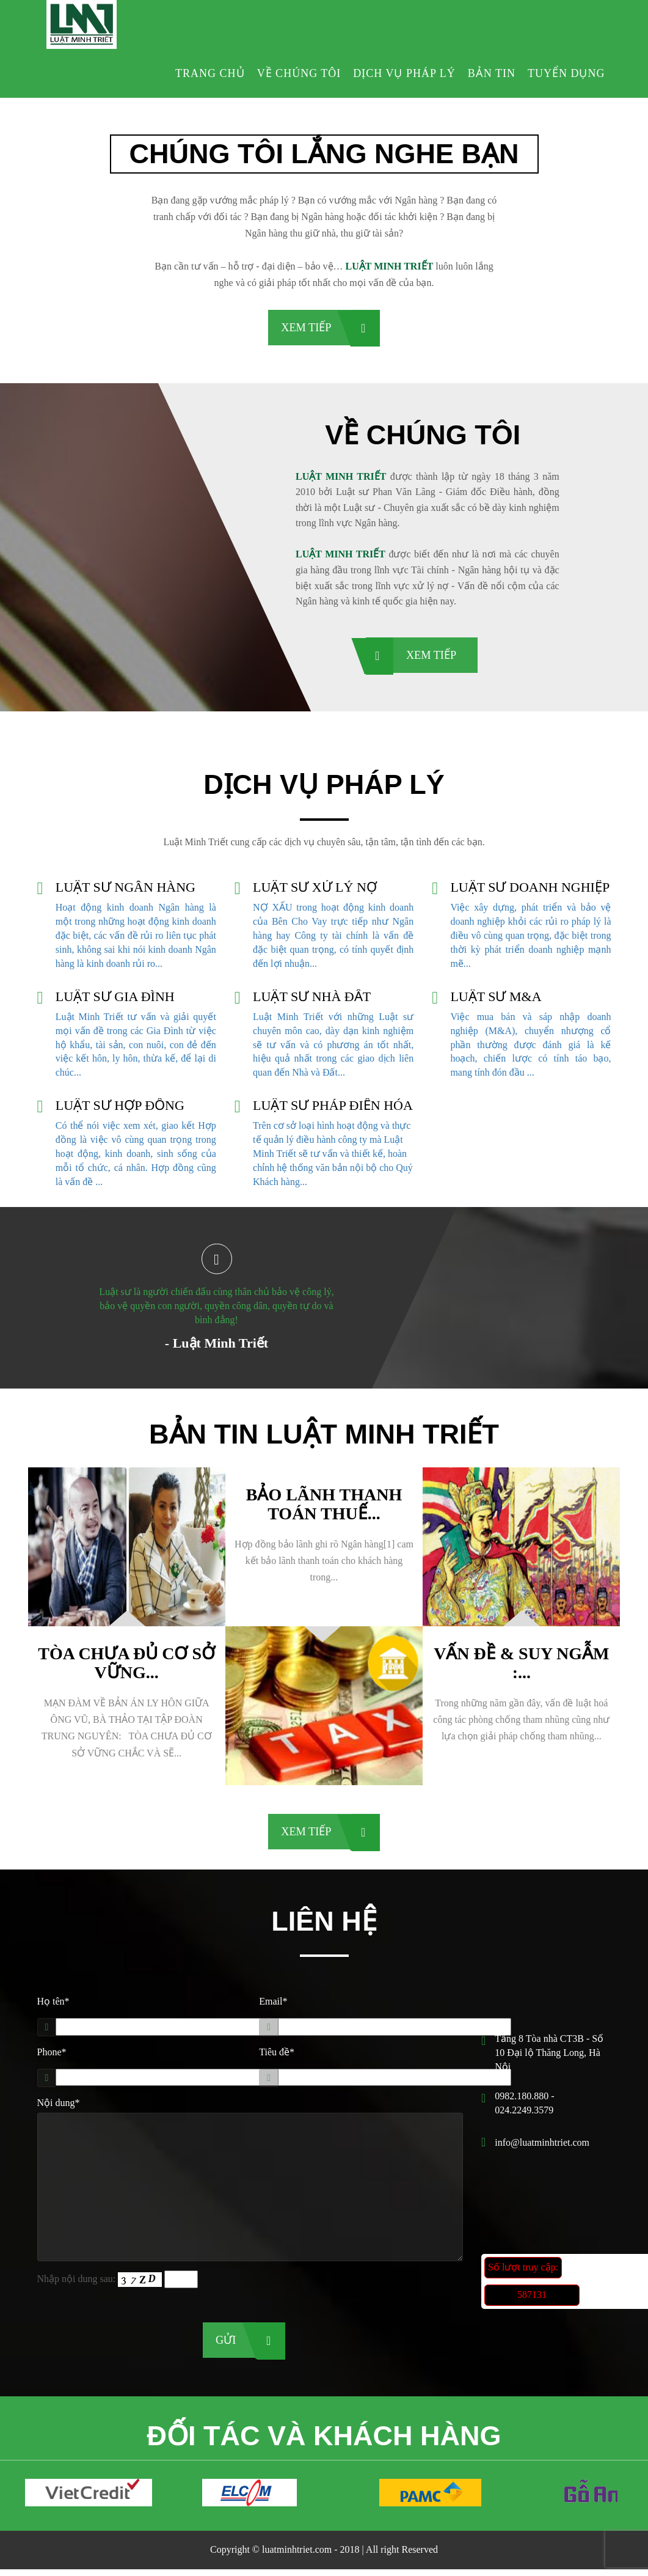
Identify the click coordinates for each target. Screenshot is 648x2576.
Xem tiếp (305, 328)
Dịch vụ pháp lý (404, 73)
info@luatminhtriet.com (542, 2146)
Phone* (52, 2056)
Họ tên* (53, 2005)
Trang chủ (210, 73)
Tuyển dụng (566, 73)
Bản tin (491, 73)
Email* (273, 2005)
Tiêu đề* (276, 2056)
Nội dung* (58, 2107)
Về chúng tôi (299, 73)
